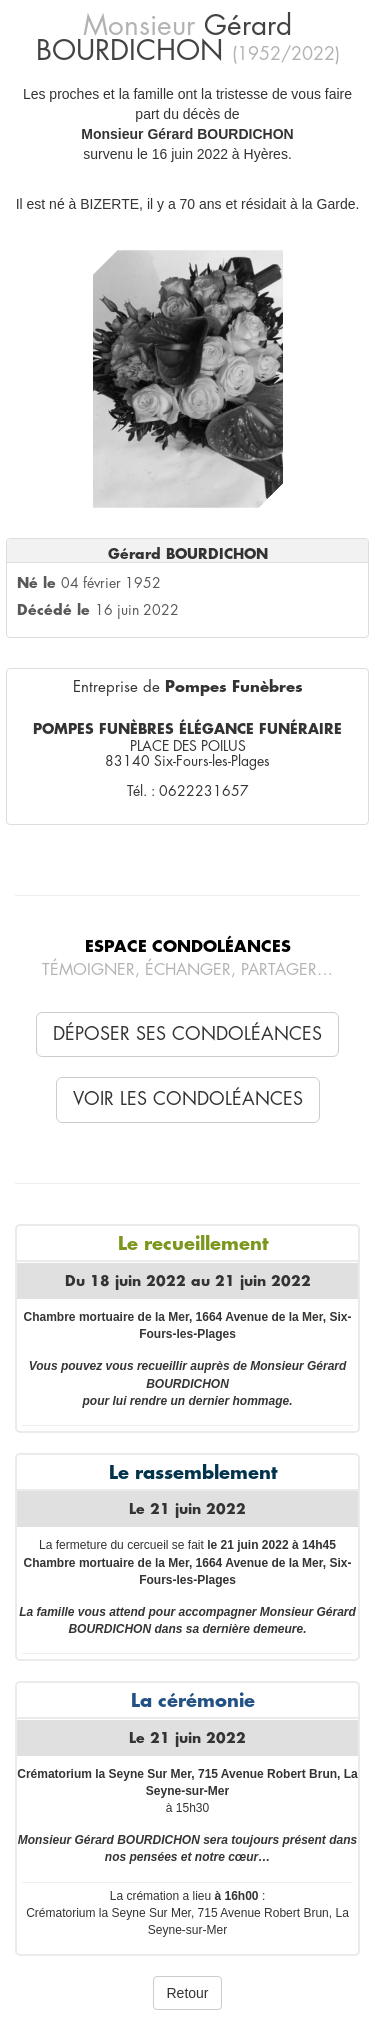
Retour (187, 1993)
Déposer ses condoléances (187, 1034)
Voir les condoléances (188, 1099)
